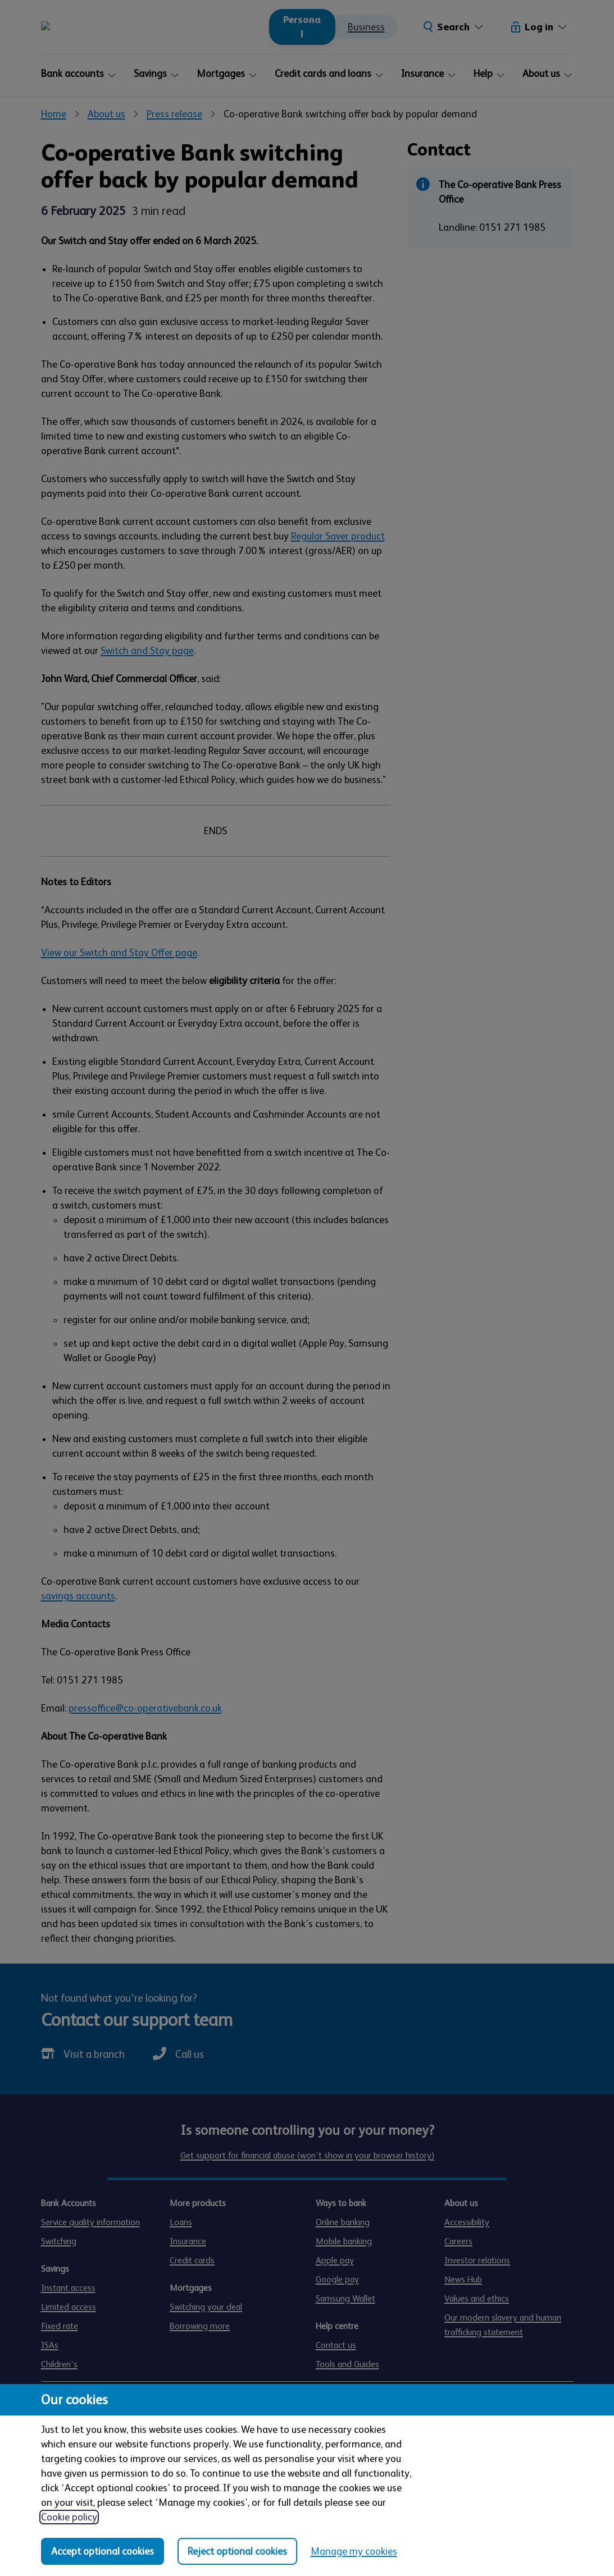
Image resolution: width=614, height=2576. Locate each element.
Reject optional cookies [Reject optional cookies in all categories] (237, 2551)
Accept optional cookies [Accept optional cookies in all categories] (102, 2551)
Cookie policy (69, 2517)
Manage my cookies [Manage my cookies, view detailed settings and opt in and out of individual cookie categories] (354, 2551)
